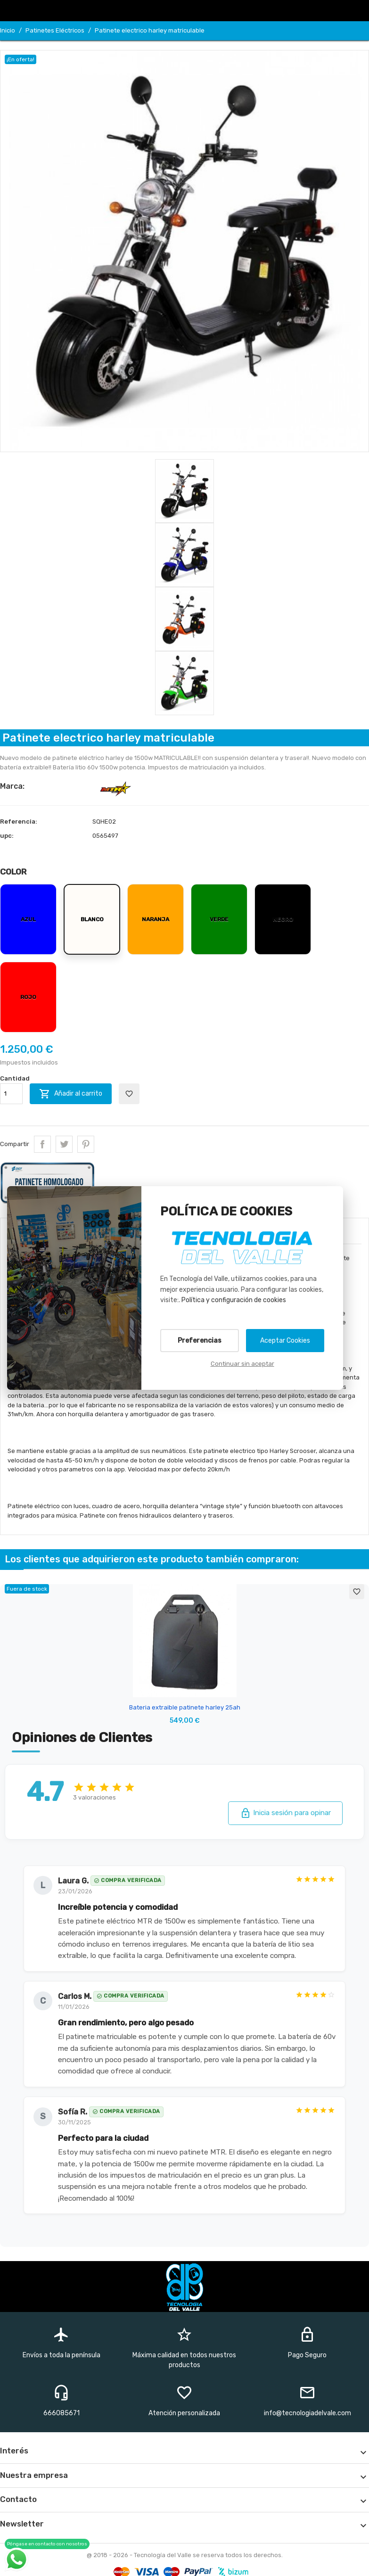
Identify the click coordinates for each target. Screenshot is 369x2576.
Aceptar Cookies (285, 1341)
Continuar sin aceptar (242, 1363)
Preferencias (199, 1341)
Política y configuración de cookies (233, 1300)
